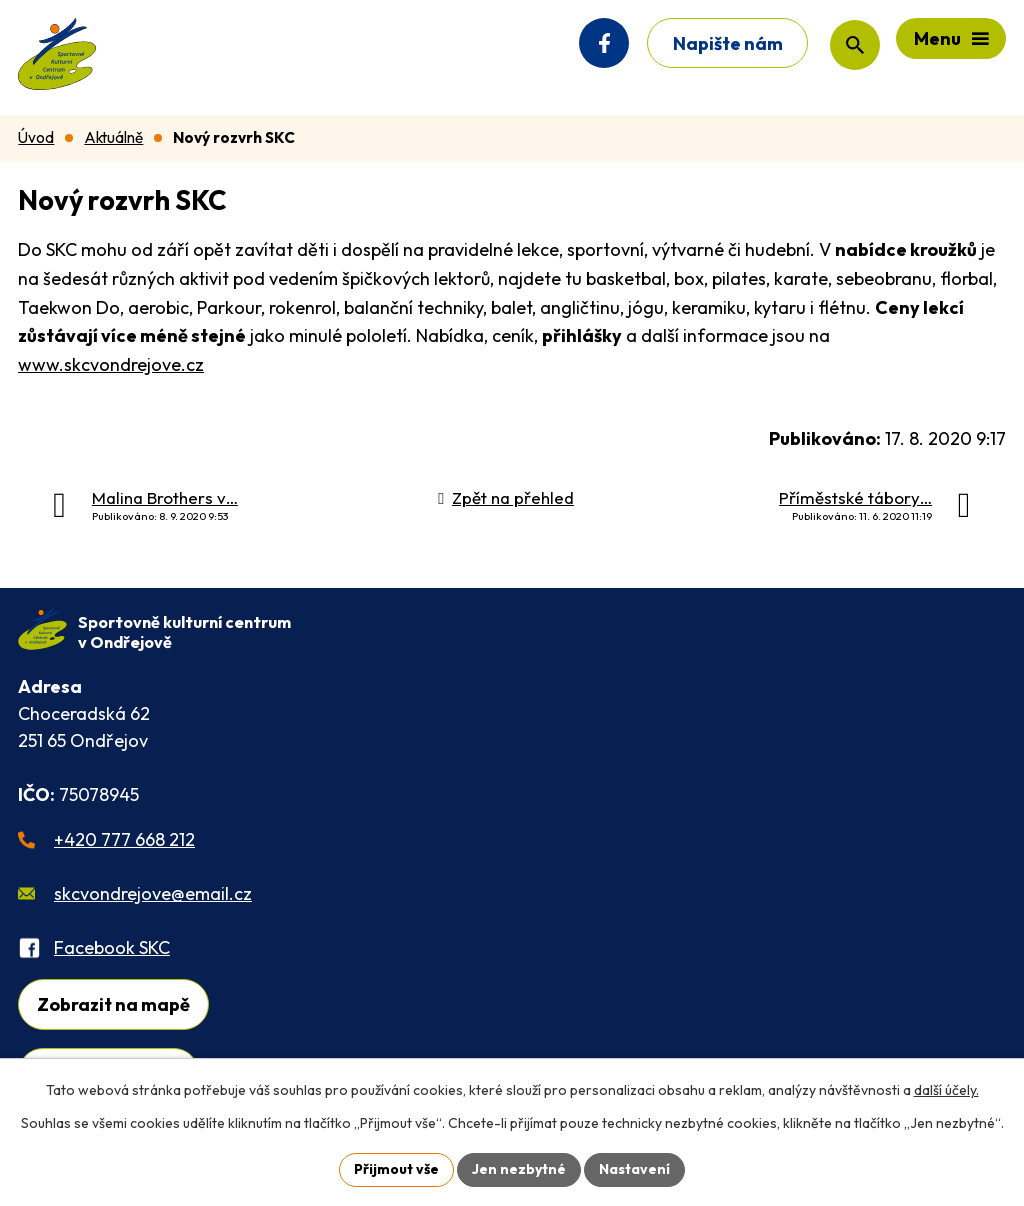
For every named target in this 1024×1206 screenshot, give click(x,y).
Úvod (36, 137)
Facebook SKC (112, 947)
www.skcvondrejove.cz (111, 364)
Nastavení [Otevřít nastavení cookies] (634, 1169)
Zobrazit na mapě (113, 1004)
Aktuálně (113, 137)
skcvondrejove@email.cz (153, 893)
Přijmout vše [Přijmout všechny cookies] (396, 1169)
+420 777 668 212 (124, 839)
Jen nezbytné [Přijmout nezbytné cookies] (519, 1169)
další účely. (946, 1090)
